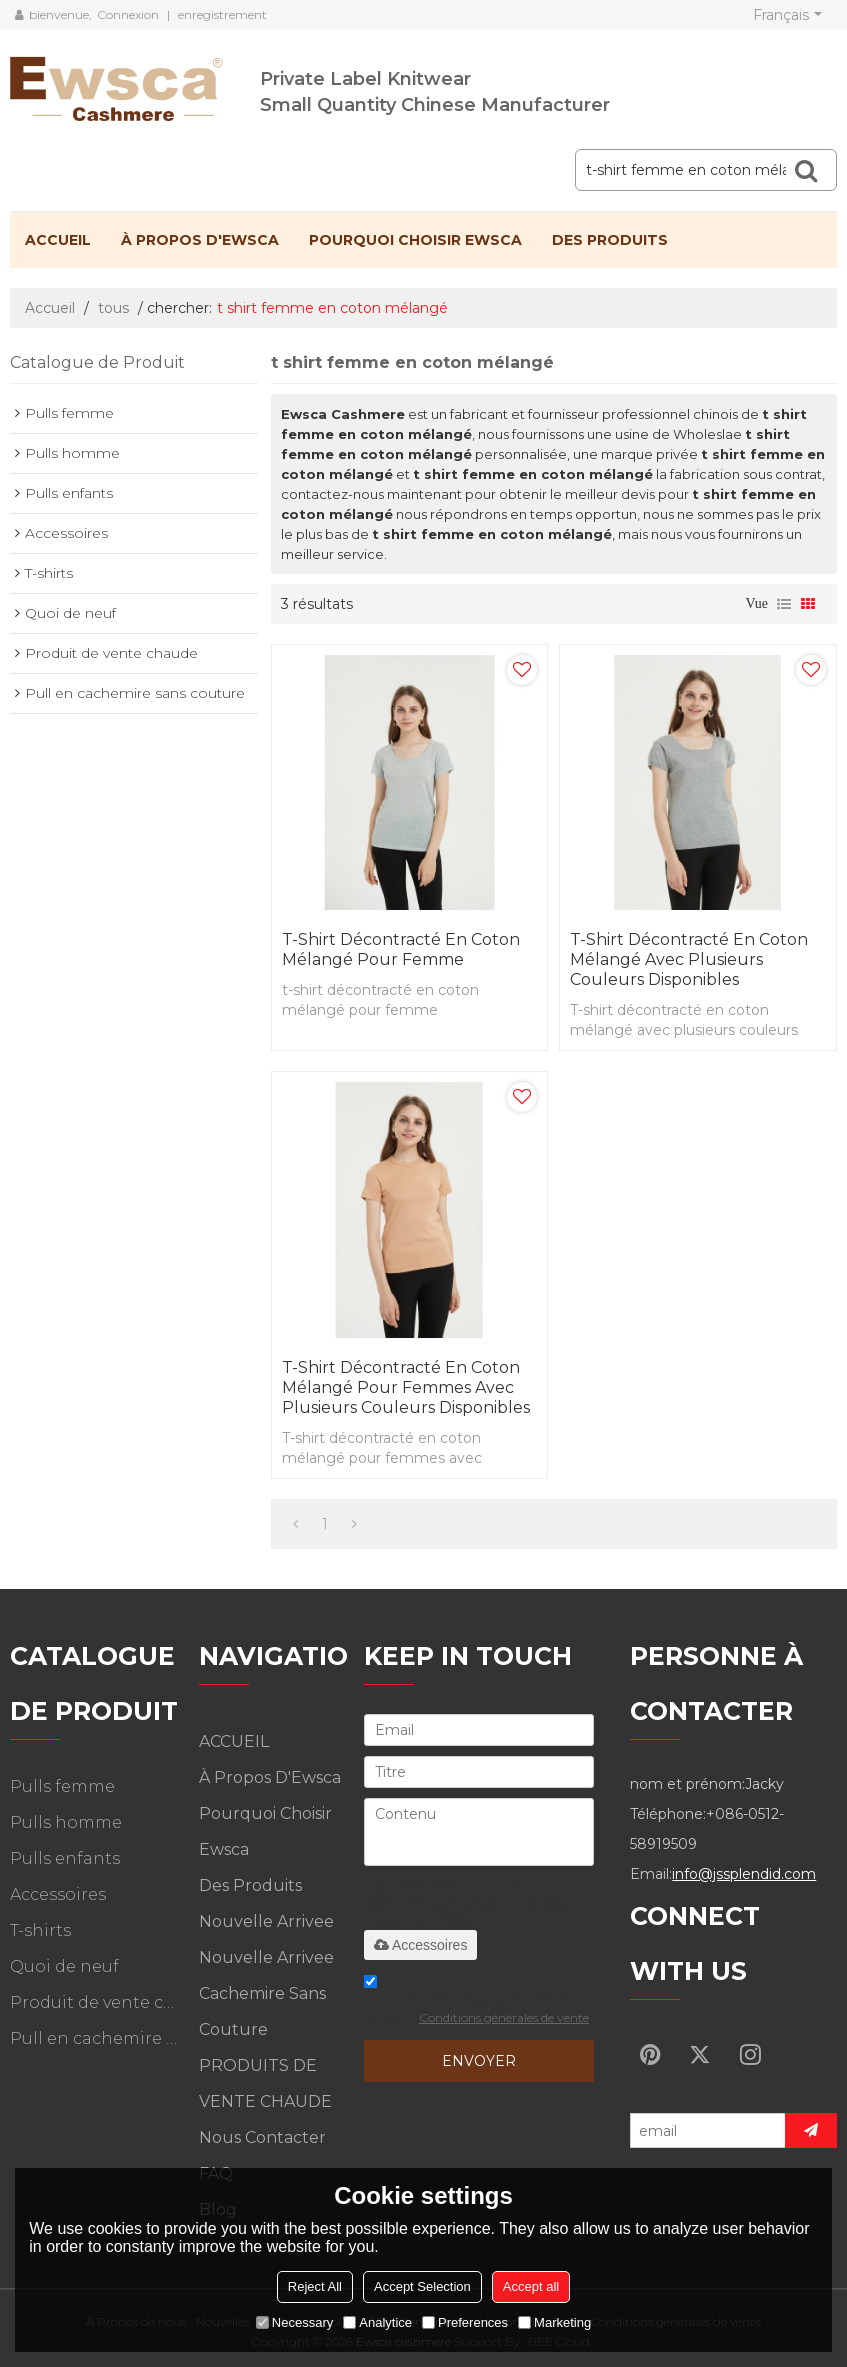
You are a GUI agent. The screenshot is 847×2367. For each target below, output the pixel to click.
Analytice (377, 2322)
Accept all (531, 2286)
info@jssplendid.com (744, 1874)
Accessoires (420, 1945)
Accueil (50, 308)
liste (784, 604)
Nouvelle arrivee (266, 1921)
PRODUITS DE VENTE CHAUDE (265, 2083)
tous (113, 308)
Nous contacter (262, 2137)
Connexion (128, 14)
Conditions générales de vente (504, 2017)
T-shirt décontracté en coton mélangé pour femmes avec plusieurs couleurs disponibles (406, 1387)
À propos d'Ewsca (200, 240)
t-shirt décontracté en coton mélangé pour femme (401, 949)
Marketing (554, 2322)
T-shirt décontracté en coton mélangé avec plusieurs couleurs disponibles (689, 959)
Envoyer (479, 2061)
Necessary (294, 2322)
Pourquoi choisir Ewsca (415, 240)
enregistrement (222, 14)
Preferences (465, 2322)
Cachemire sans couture (262, 2011)
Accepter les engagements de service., (476, 2002)
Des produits (610, 240)
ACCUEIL (58, 240)
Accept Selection (422, 2286)
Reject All (315, 2286)
